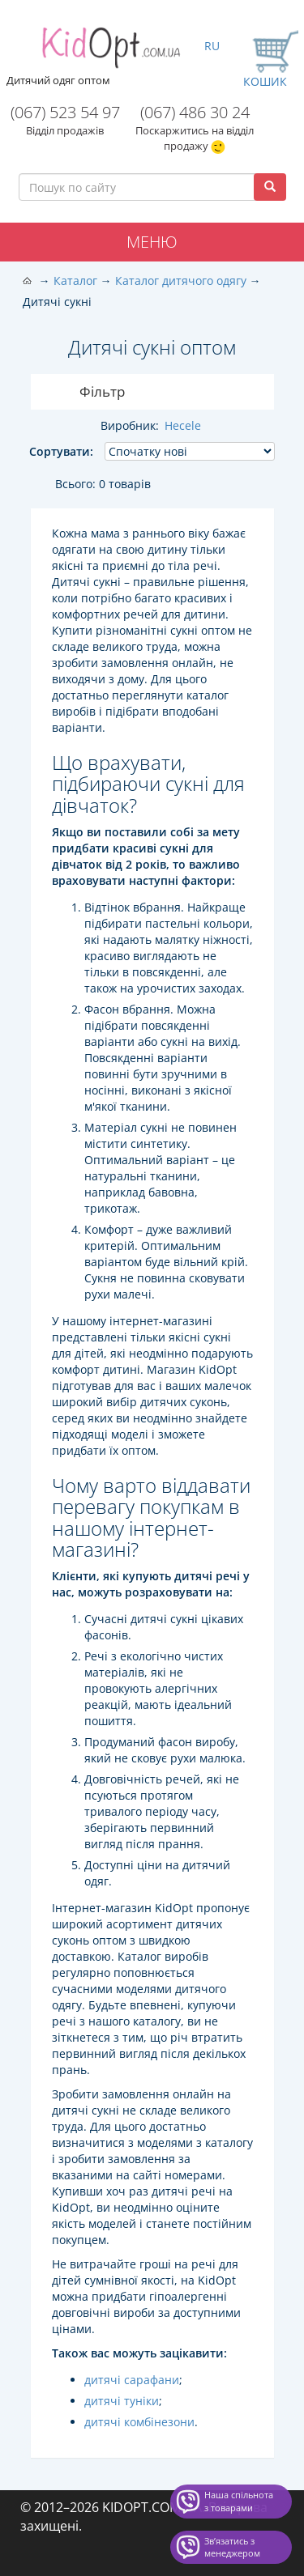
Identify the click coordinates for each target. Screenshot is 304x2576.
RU (212, 45)
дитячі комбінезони (139, 2421)
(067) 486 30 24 (195, 112)
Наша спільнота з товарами (238, 2501)
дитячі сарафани (131, 2379)
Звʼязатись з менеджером (232, 2547)
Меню (152, 242)
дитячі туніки (121, 2400)
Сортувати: (61, 451)
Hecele (183, 425)
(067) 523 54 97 (65, 112)
